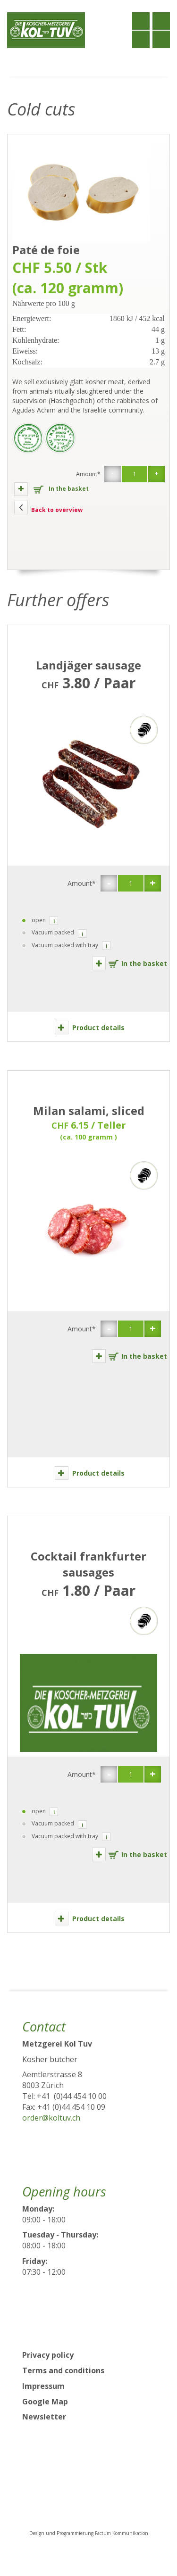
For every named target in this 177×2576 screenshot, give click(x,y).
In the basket (51, 489)
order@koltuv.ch (51, 2118)
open (32, 920)
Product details (90, 1027)
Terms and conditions (63, 2370)
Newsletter (44, 2416)
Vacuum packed (46, 932)
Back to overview (48, 507)
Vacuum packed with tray (58, 945)
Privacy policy (48, 2355)
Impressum (43, 2386)
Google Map (45, 2401)
